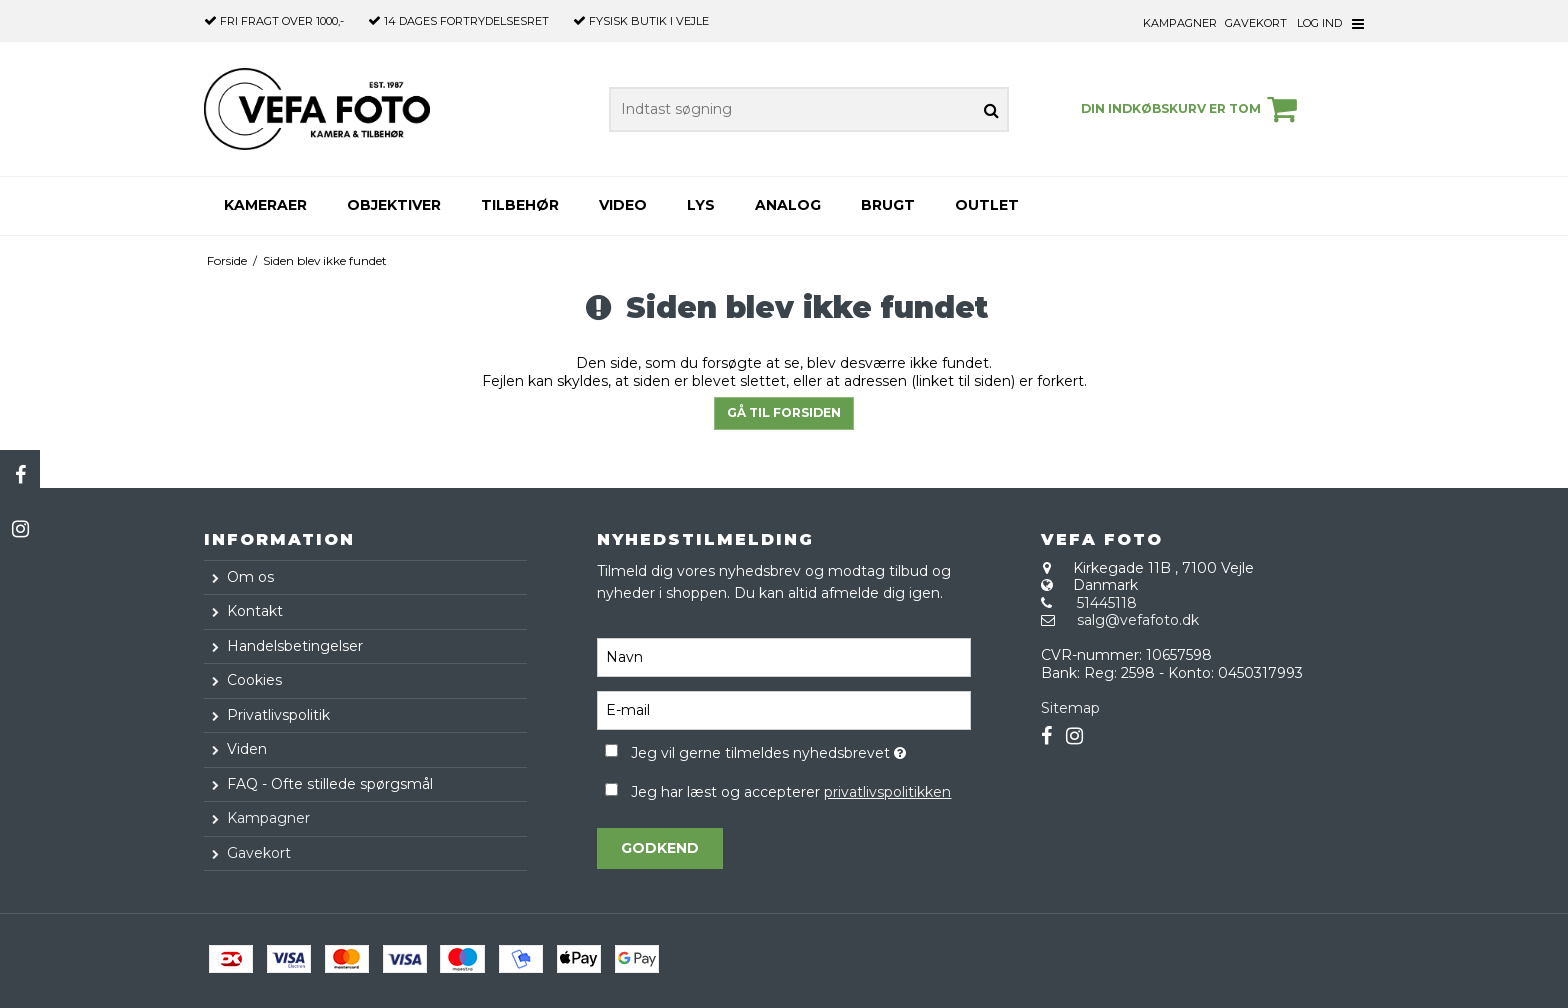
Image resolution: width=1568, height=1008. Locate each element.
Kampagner (1180, 23)
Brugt (888, 205)
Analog (788, 205)
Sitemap (1070, 708)
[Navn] (783, 657)
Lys (701, 205)
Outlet (987, 205)
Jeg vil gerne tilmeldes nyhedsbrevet (800, 749)
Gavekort (1256, 23)
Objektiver (394, 205)
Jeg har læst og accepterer (791, 792)
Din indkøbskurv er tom (1192, 109)
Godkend (660, 848)
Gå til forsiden (784, 412)
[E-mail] (783, 710)
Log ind (1319, 23)
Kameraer (265, 205)
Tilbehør (520, 205)
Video (623, 205)
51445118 (1107, 603)
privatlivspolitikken (887, 792)
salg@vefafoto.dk (1138, 620)
